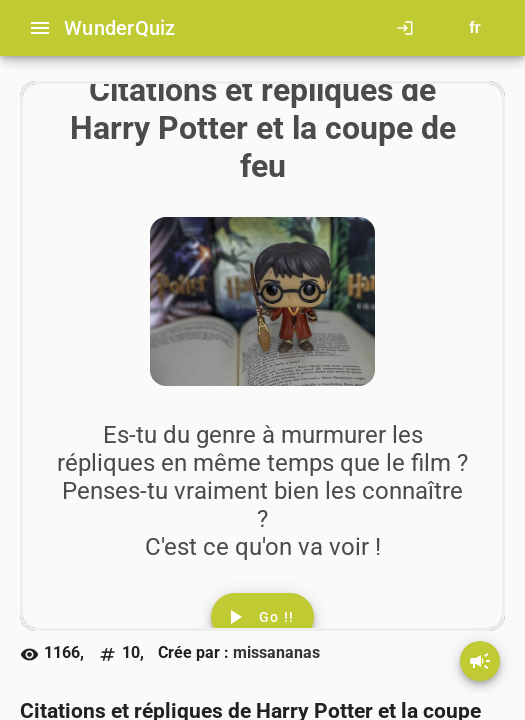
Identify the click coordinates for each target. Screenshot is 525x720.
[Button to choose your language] (475, 28)
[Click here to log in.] (409, 28)
